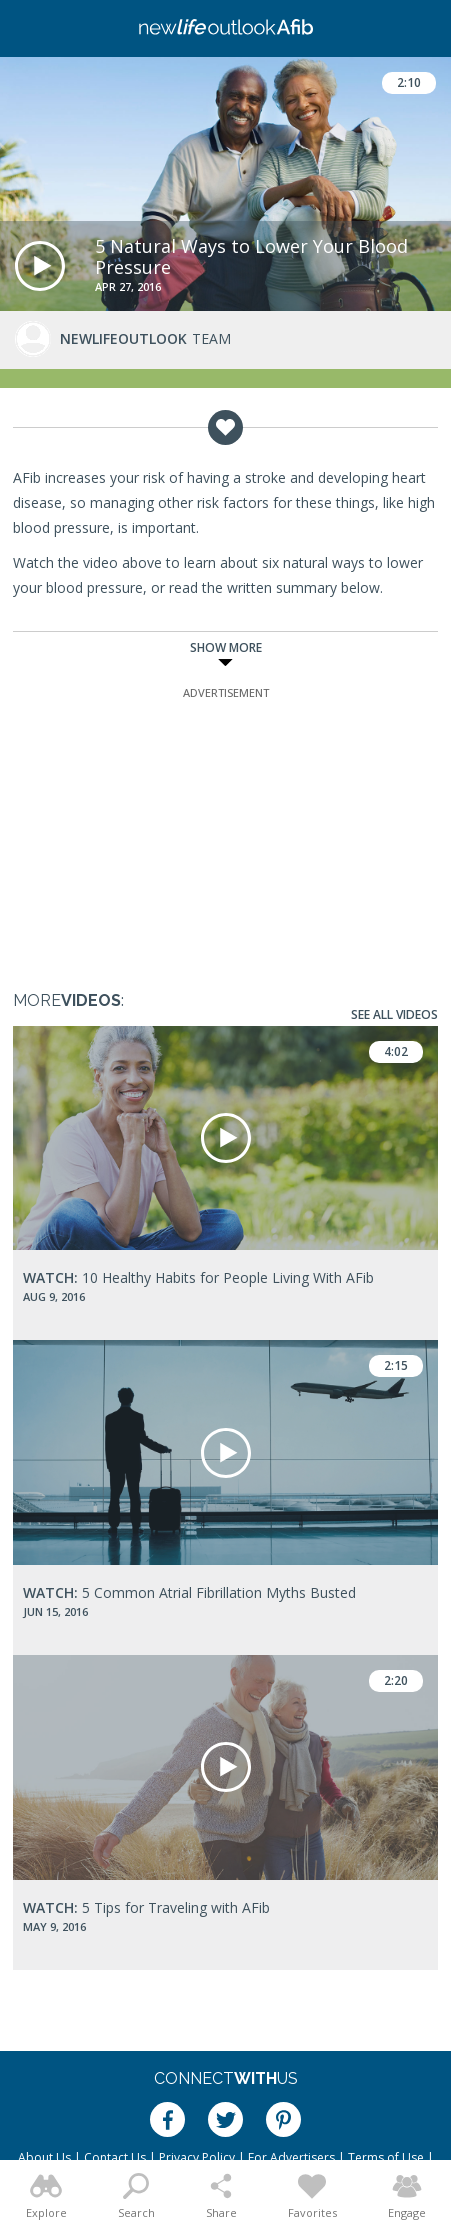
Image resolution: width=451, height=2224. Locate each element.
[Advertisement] (226, 828)
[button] (40, 266)
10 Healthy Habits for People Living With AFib (198, 1277)
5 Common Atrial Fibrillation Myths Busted (189, 1592)
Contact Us (115, 2157)
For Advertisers (291, 2157)
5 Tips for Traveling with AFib (146, 1907)
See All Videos (394, 1014)
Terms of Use (386, 2157)
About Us (44, 2157)
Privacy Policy (197, 2157)
